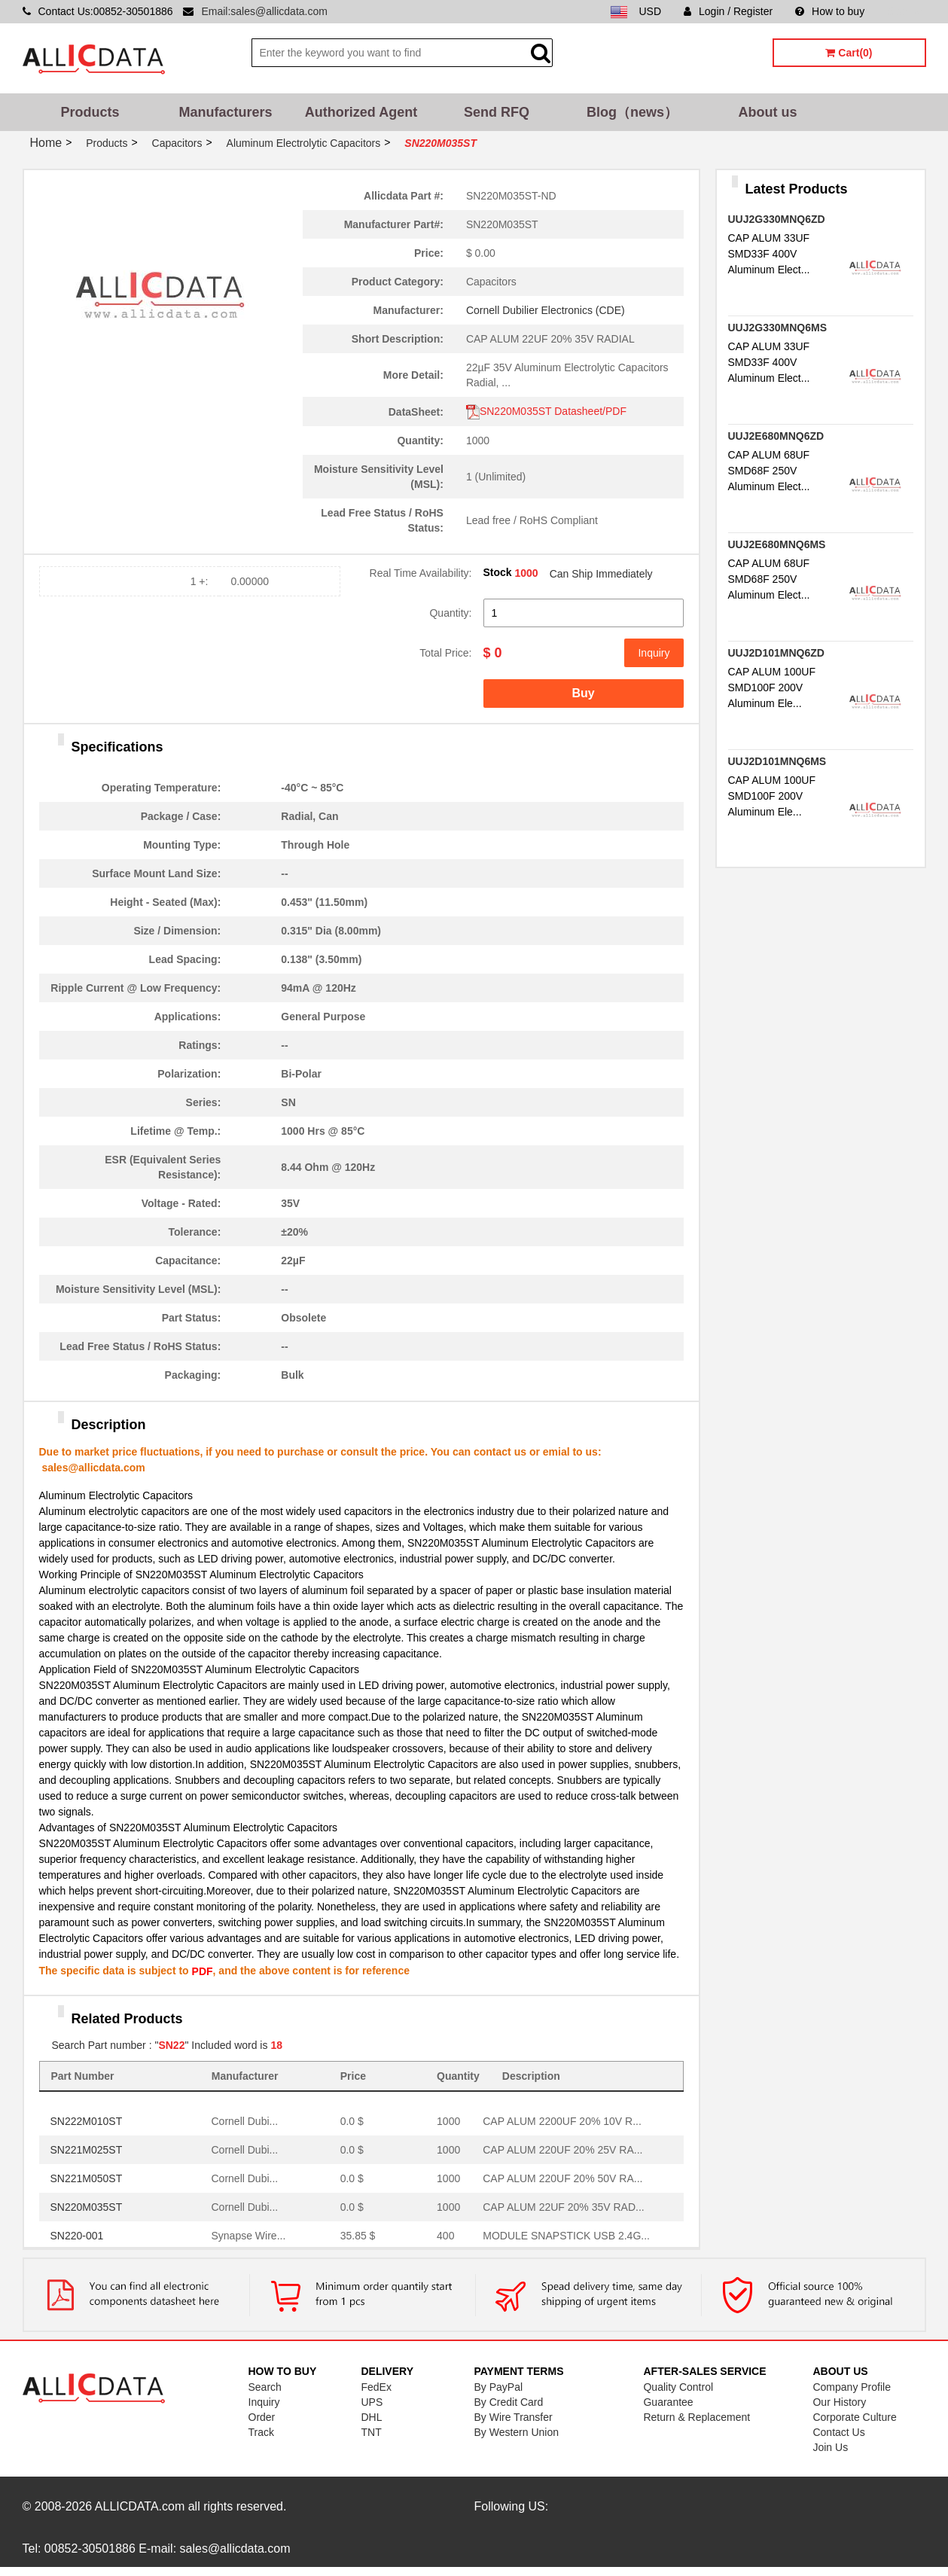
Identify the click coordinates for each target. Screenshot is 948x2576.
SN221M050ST (86, 2178)
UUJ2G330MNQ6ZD (776, 219)
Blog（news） (632, 112)
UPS (372, 2402)
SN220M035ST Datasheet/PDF (546, 411)
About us (768, 112)
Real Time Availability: (421, 573)
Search (265, 2387)
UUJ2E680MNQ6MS (777, 544)
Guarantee (668, 2402)
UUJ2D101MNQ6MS (777, 761)
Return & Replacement (696, 2417)
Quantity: (450, 613)
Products (89, 112)
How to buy (829, 11)
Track (261, 2432)
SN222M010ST (86, 2121)
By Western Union (516, 2432)
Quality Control (678, 2387)
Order (262, 2417)
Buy (583, 693)
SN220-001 (77, 2236)
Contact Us (838, 2432)
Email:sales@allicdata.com (264, 11)
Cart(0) (848, 53)
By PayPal (498, 2387)
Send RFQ (496, 112)
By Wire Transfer (513, 2417)
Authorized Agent (361, 112)
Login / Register (728, 11)
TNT (371, 2432)
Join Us (830, 2447)
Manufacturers (225, 112)
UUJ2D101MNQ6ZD (776, 653)
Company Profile (851, 2387)
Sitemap (906, 11)
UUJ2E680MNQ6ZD (776, 436)
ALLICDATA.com (139, 2506)
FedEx (376, 2387)
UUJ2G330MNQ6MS (778, 328)
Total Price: (445, 653)
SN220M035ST (86, 2207)
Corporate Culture (854, 2417)
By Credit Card (508, 2402)
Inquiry (653, 653)
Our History (839, 2402)
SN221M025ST (86, 2150)
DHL (371, 2417)
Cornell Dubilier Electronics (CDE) (545, 310)
